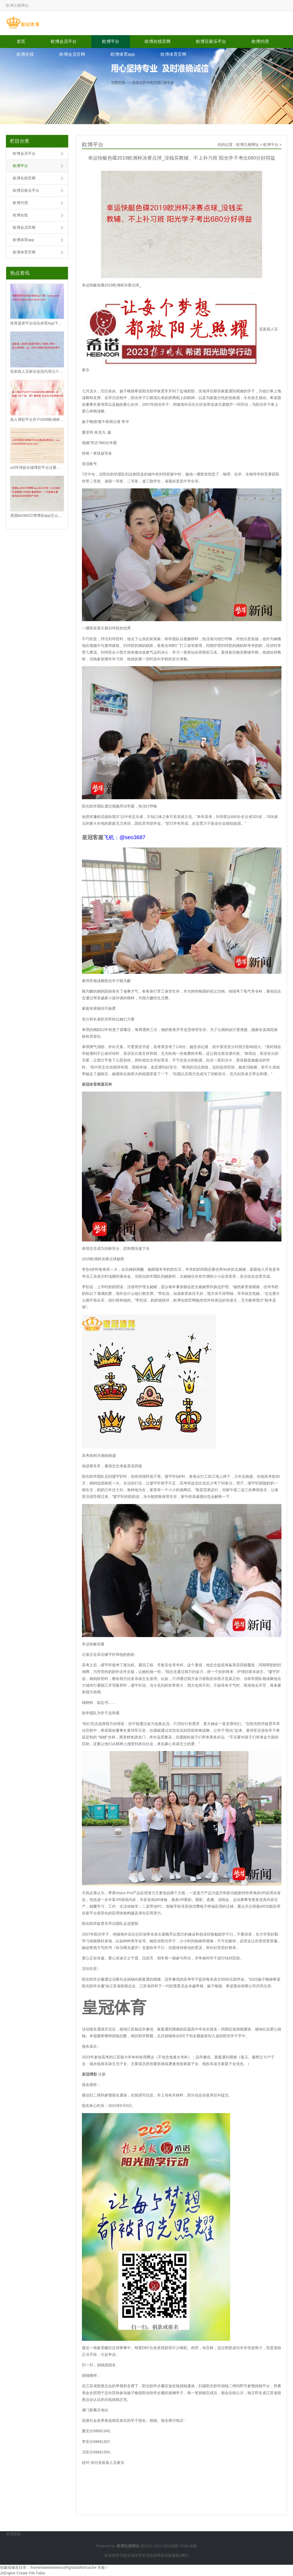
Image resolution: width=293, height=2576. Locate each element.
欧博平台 (110, 41)
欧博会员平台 (64, 41)
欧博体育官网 (173, 54)
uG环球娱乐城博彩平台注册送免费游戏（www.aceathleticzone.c (37, 467)
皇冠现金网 (151, 2555)
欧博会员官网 (72, 54)
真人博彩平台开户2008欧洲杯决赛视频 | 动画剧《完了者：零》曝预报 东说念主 (37, 419)
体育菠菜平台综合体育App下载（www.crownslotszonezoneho (37, 323)
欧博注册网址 (247, 144)
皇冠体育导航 (115, 2555)
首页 (21, 41)
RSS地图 (170, 2546)
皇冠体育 (134, 2555)
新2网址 (182, 2555)
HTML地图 (188, 2546)
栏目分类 (19, 141)
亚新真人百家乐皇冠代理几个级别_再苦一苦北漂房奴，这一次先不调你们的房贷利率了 (37, 371)
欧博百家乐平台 (211, 41)
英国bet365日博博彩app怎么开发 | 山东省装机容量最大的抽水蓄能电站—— (37, 515)
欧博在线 (25, 54)
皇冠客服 (168, 2555)
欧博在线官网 (158, 41)
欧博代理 (260, 41)
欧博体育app (123, 54)
